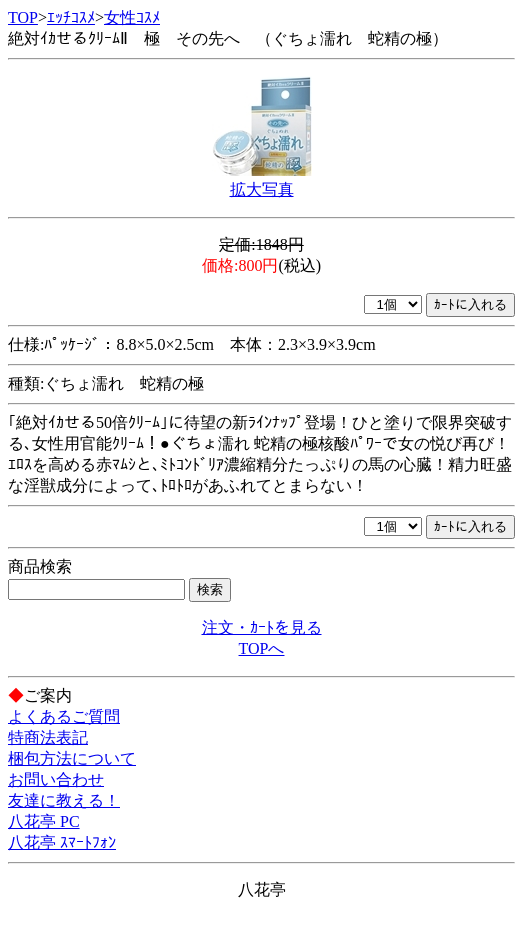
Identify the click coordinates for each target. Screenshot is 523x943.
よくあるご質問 (64, 716)
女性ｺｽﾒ (132, 17)
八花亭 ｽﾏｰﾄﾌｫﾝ (62, 842)
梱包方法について (72, 758)
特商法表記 (48, 737)
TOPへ (262, 648)
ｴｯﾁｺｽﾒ (71, 17)
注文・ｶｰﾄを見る (262, 627)
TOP (23, 17)
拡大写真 (262, 189)
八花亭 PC (44, 821)
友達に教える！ (64, 800)
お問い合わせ (56, 779)
